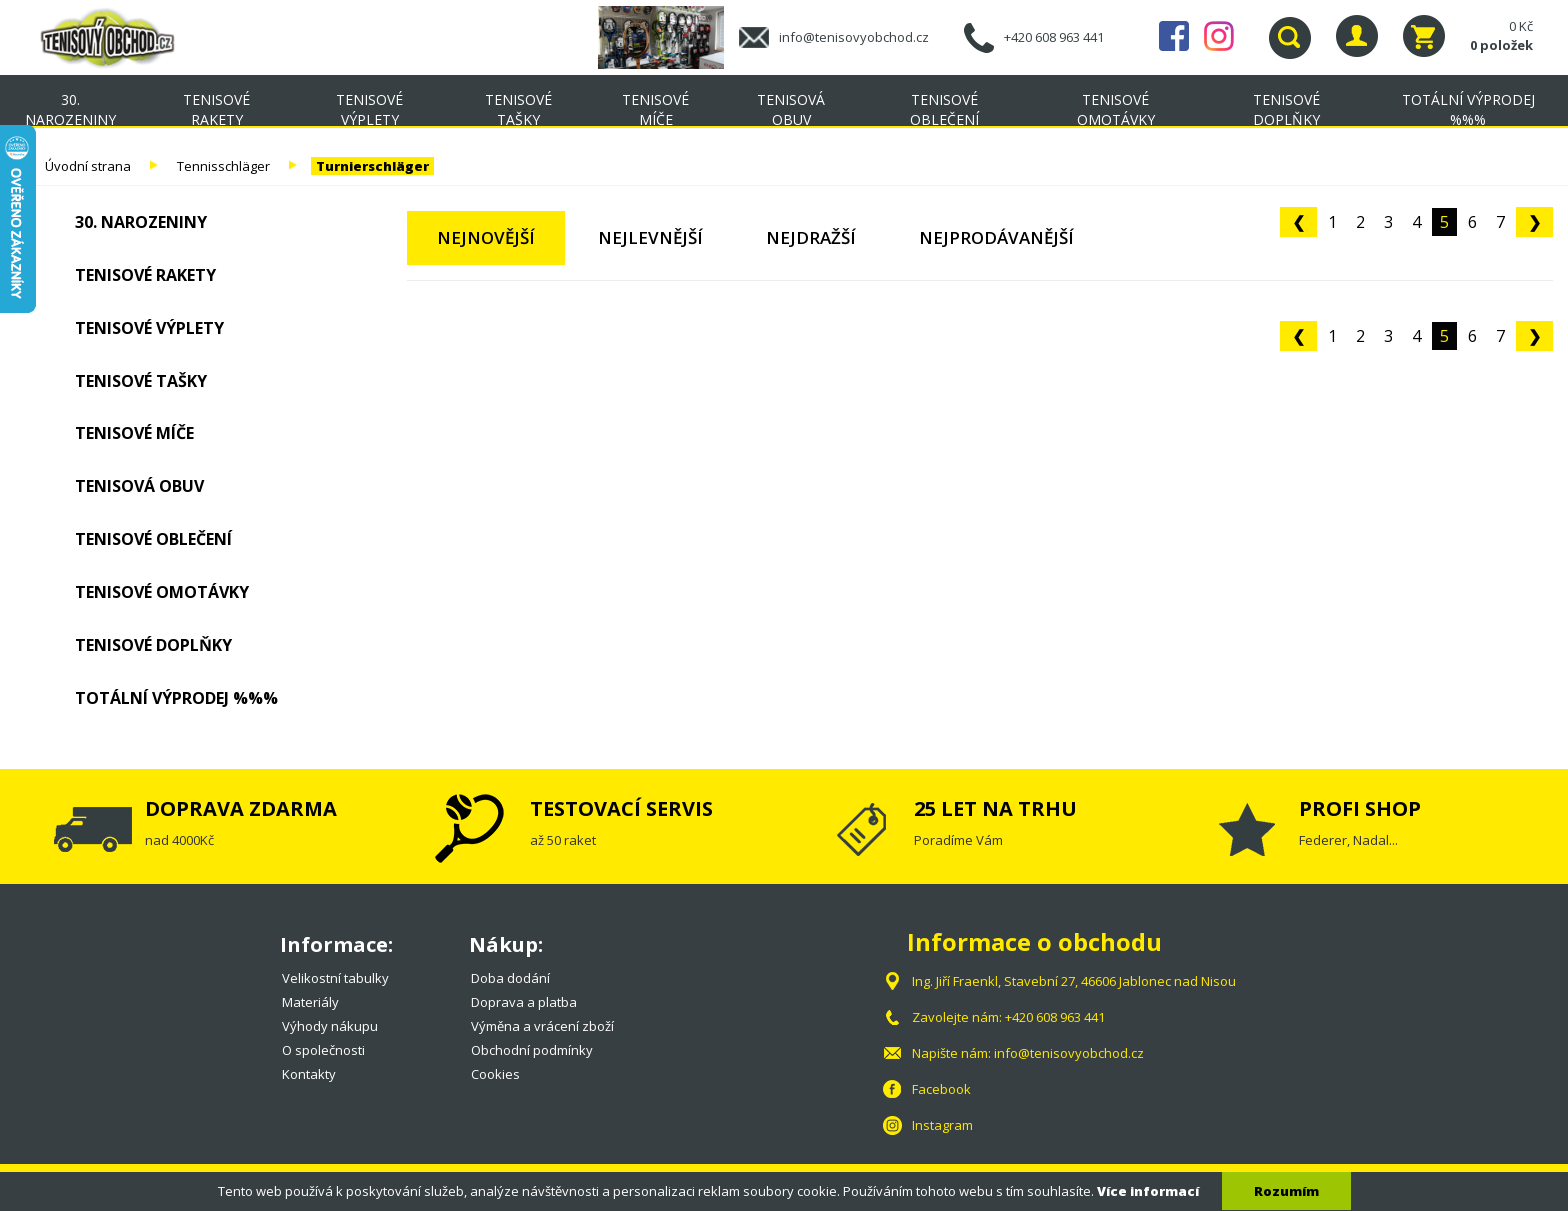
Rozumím (1286, 1191)
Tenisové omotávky (1116, 109)
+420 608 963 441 (1054, 37)
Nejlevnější (650, 237)
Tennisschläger (223, 166)
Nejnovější (486, 237)
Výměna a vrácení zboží (542, 1026)
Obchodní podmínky (532, 1050)
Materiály (310, 1002)
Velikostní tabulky (335, 978)
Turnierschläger (372, 166)
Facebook (1174, 36)
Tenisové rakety (216, 109)
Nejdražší (811, 237)
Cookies (495, 1074)
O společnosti (323, 1050)
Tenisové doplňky (1286, 109)
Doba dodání (510, 978)
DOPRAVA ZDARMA (241, 808)
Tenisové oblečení (944, 109)
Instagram (1219, 36)
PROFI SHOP (1360, 808)
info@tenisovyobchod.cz (854, 37)
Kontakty (309, 1074)
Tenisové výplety (369, 109)
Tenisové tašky (518, 109)
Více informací (1148, 1191)
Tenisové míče (655, 109)
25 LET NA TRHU (995, 808)
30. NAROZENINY (70, 109)
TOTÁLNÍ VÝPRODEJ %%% (1468, 109)
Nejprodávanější (996, 237)
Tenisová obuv (791, 109)
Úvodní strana (88, 166)
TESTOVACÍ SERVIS (621, 808)
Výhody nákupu (330, 1026)
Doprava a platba (524, 1002)
